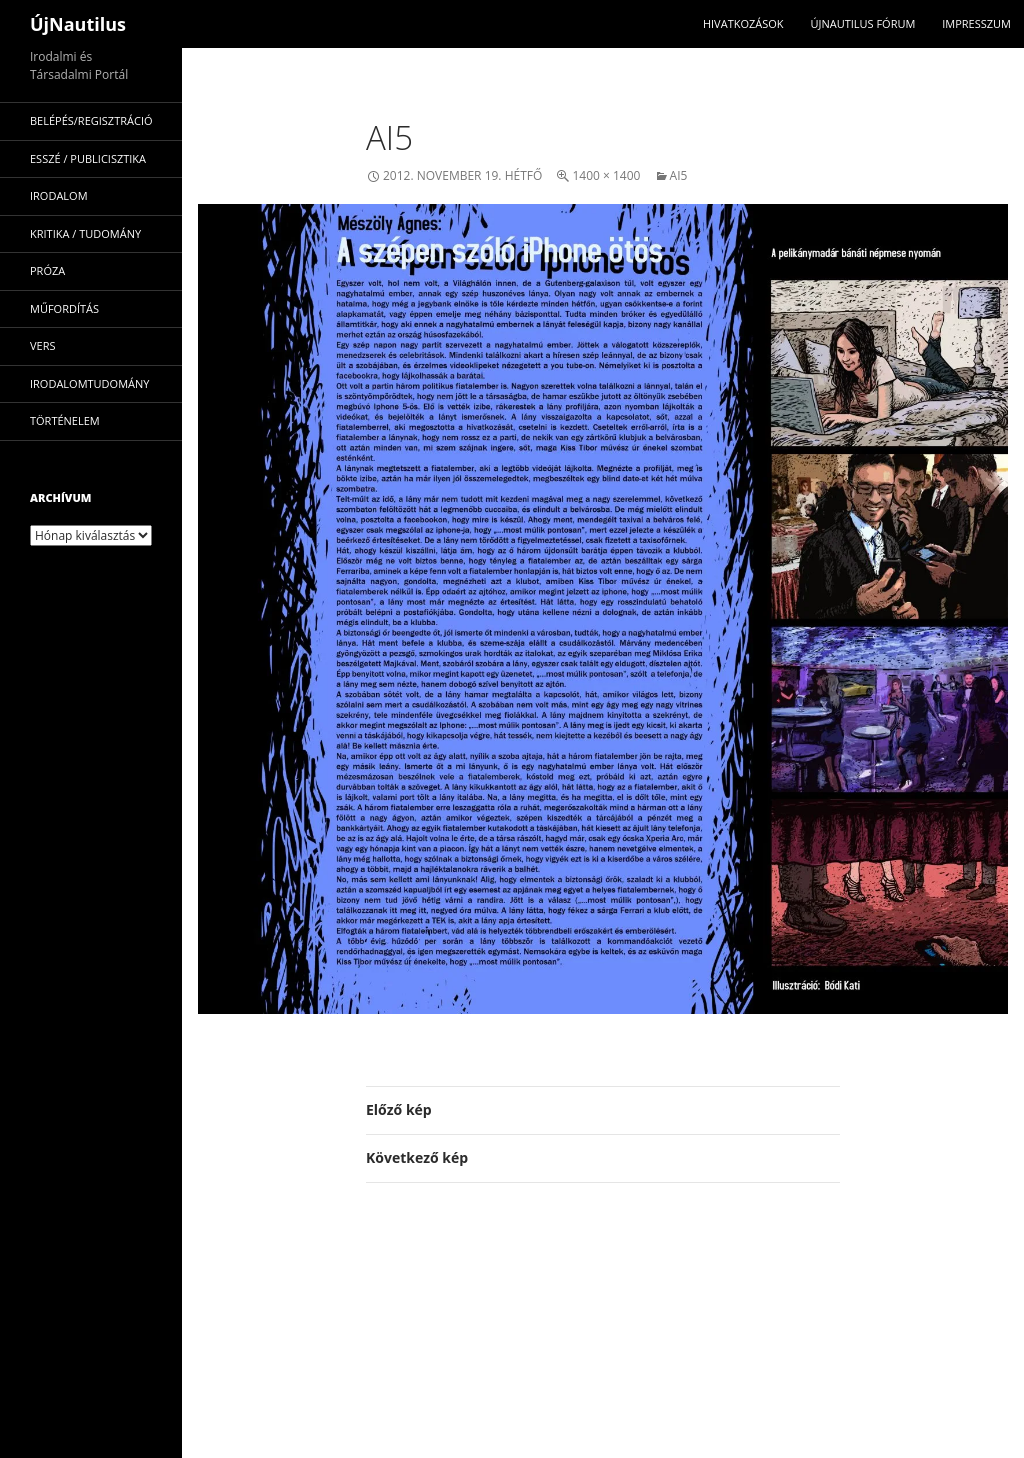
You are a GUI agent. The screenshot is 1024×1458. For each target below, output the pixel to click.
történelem (65, 420)
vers (43, 345)
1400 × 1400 (606, 175)
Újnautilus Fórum (862, 23)
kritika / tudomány (85, 233)
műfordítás (64, 308)
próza (47, 270)
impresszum (976, 23)
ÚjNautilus (78, 24)
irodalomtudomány (89, 383)
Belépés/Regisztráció (91, 120)
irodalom (59, 195)
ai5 (679, 175)
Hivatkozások (743, 23)
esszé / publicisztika (88, 158)
